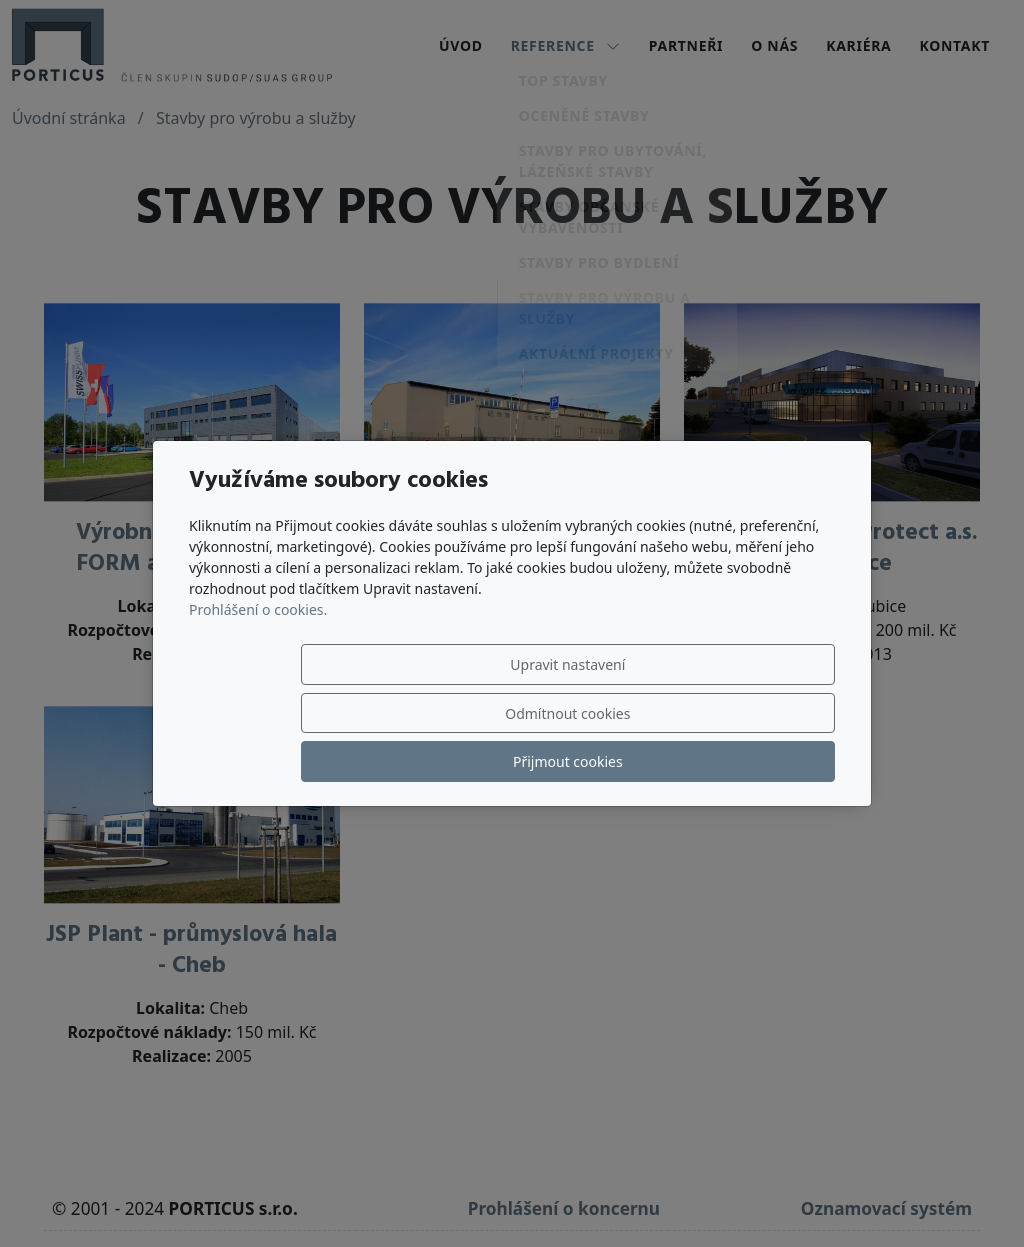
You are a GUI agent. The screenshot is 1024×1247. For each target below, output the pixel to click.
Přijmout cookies (739, 713)
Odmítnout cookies (538, 713)
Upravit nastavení (338, 713)
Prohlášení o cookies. (258, 658)
